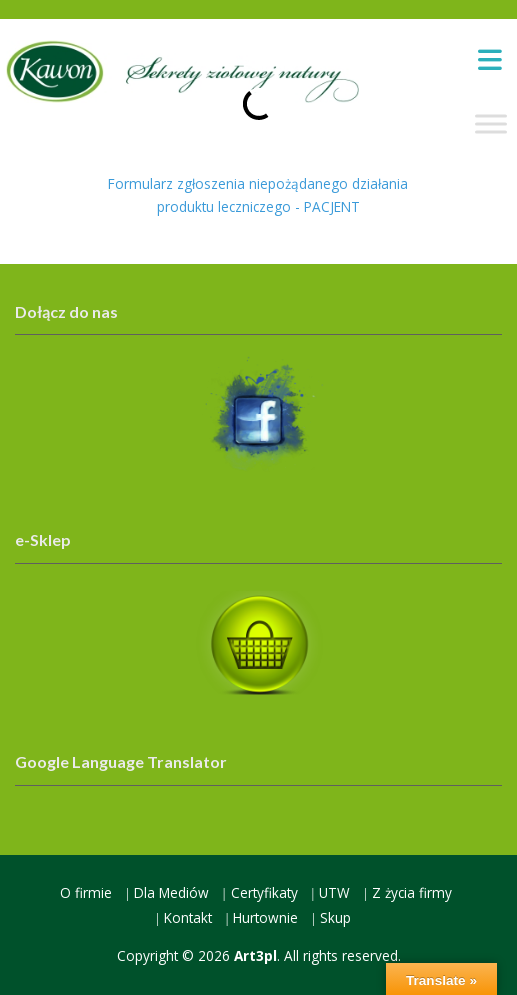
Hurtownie (265, 917)
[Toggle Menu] (491, 123)
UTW (334, 892)
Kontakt (188, 917)
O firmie (86, 892)
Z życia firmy (412, 892)
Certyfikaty (264, 892)
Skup (335, 917)
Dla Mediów (171, 892)
